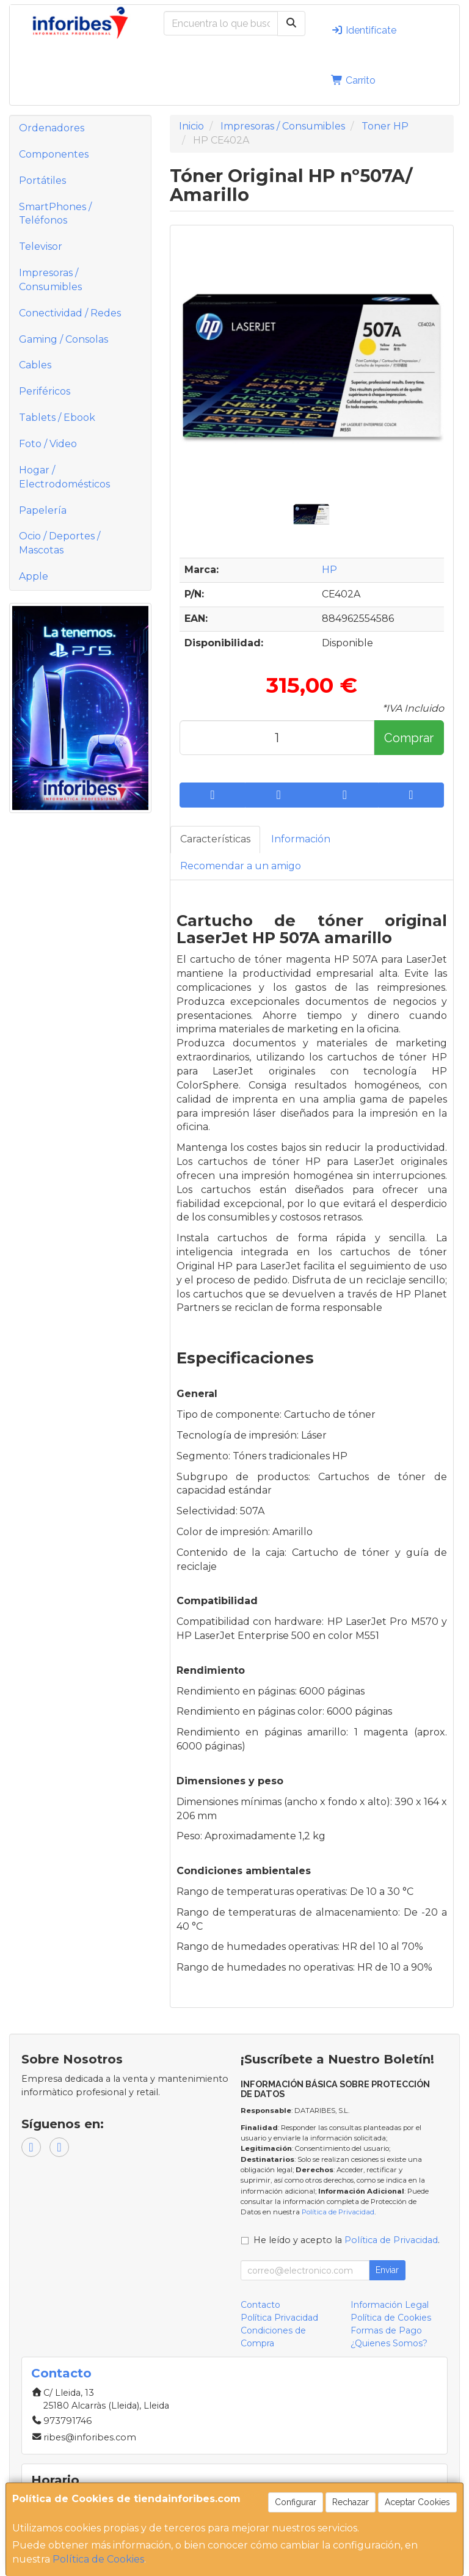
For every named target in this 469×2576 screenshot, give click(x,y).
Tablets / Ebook (57, 417)
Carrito (353, 80)
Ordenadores (51, 128)
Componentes (54, 154)
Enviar (387, 2270)
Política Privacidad (279, 2317)
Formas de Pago (386, 2330)
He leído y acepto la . (346, 2240)
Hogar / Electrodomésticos (64, 477)
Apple (33, 576)
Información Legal (390, 2304)
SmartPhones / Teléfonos (55, 214)
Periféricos (44, 391)
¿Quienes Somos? (389, 2343)
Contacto (260, 2304)
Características (215, 839)
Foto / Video (48, 444)
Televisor (40, 246)
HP (329, 569)
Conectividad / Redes (70, 313)
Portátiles (42, 180)
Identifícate (363, 30)
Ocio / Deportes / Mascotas (59, 543)
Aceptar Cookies (417, 2502)
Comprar (409, 738)
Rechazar (350, 2502)
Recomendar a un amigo (240, 866)
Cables (35, 365)
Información (300, 839)
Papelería (43, 510)
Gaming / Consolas (63, 339)
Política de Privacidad (338, 2212)
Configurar (295, 2502)
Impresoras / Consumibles (50, 280)
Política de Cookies (98, 2559)
